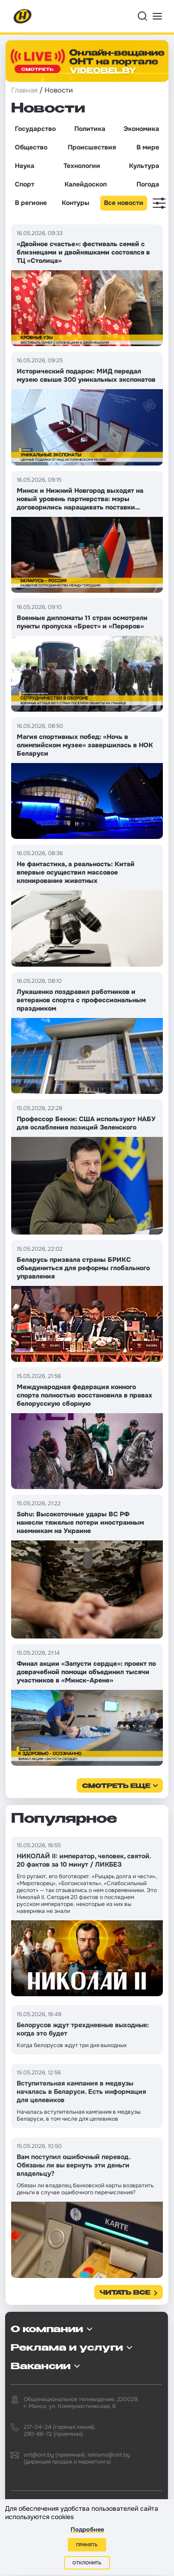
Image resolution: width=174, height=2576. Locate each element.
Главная (24, 90)
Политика (89, 128)
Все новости (123, 203)
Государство (35, 128)
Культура (144, 165)
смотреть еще (116, 1786)
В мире (147, 147)
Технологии (82, 165)
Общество (31, 147)
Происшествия (92, 147)
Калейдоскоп (85, 184)
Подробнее (87, 2529)
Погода (147, 184)
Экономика (141, 128)
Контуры (75, 203)
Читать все (125, 2293)
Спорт (24, 184)
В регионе (31, 203)
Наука (24, 165)
